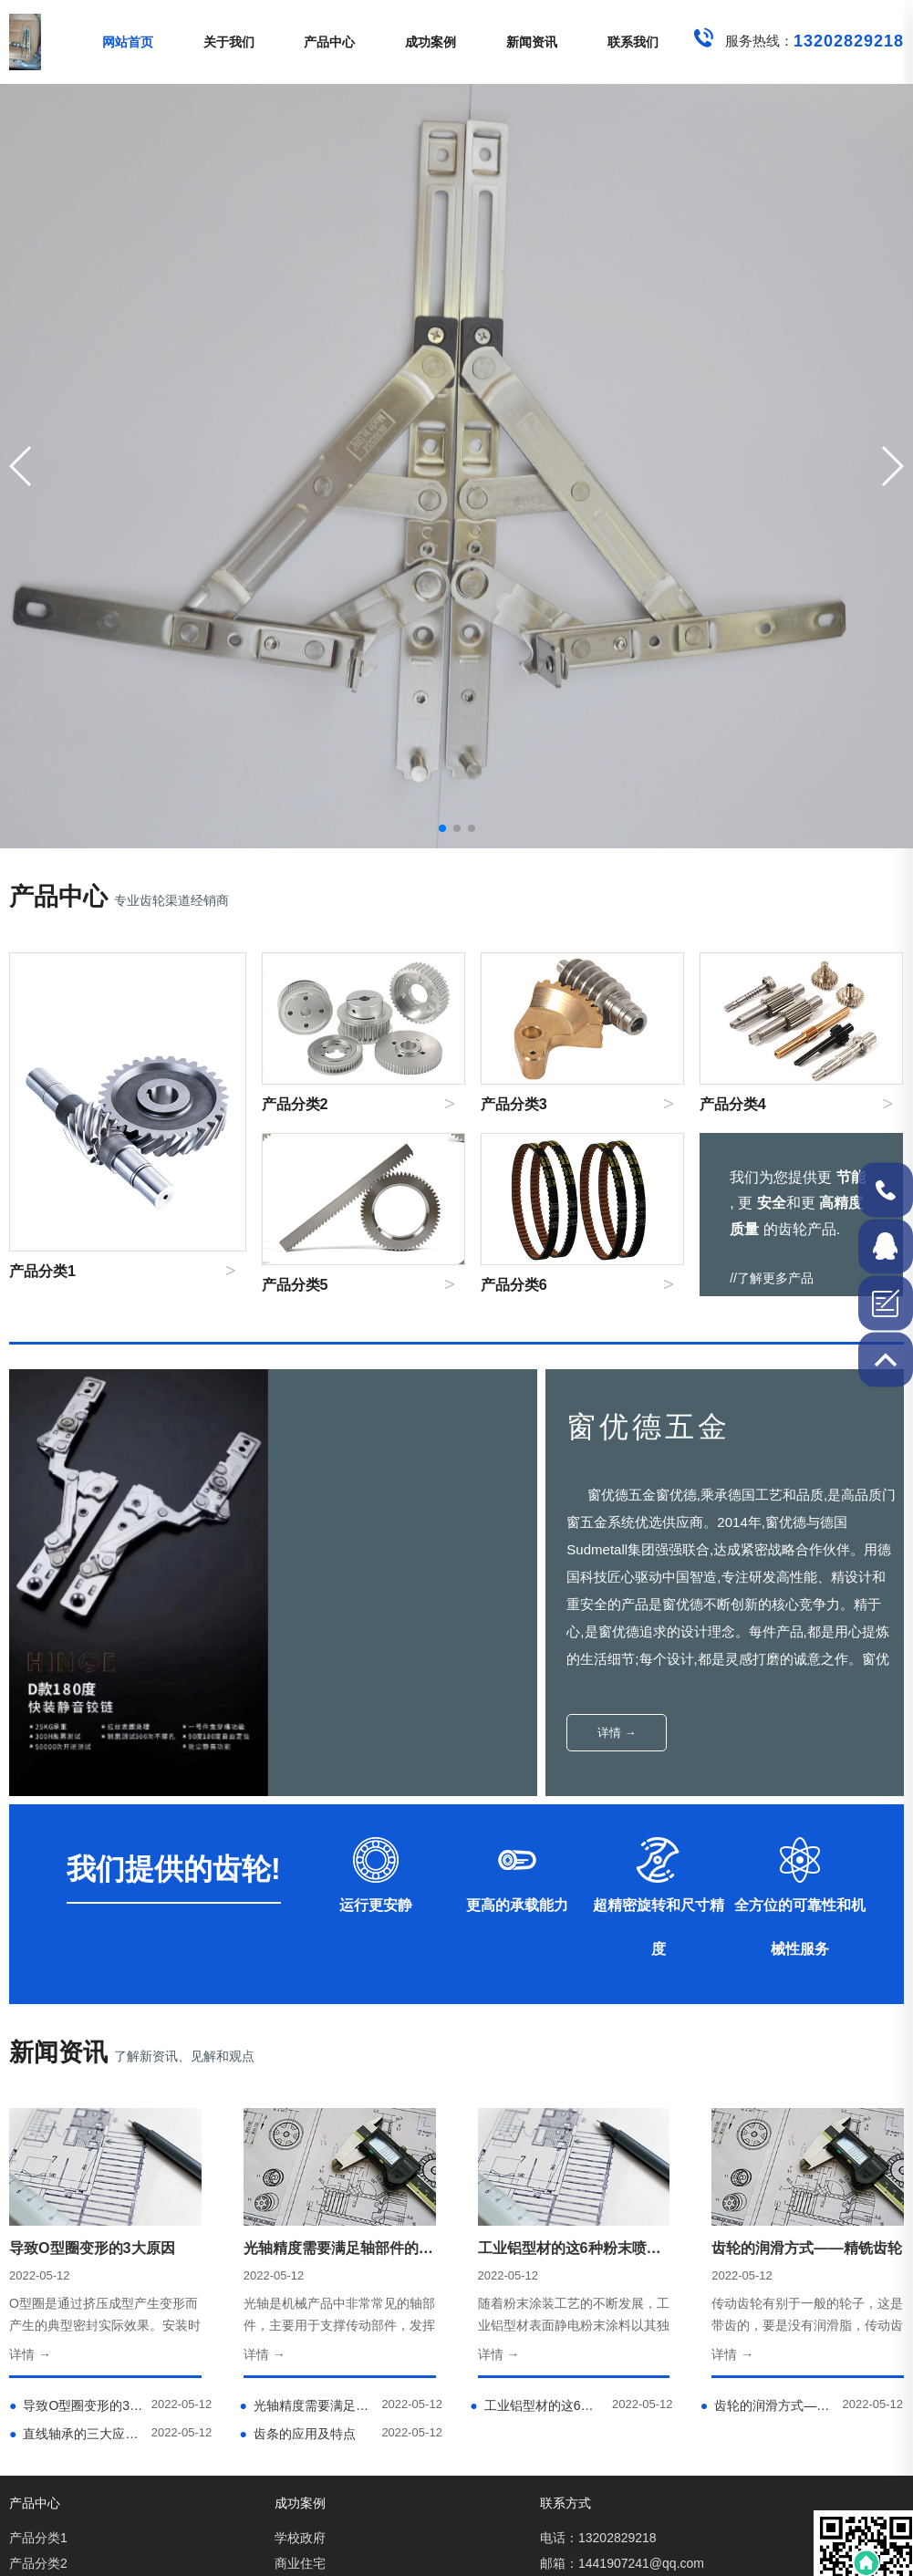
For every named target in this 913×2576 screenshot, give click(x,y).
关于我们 (228, 42)
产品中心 (329, 42)
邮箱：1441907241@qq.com (622, 2563)
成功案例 (430, 42)
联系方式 (565, 2503)
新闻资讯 (531, 42)
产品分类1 (38, 2537)
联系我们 (633, 42)
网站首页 (127, 42)
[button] (891, 466)
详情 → (617, 1733)
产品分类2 (38, 2563)
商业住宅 (300, 2563)
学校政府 (300, 2537)
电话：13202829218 (598, 2537)
